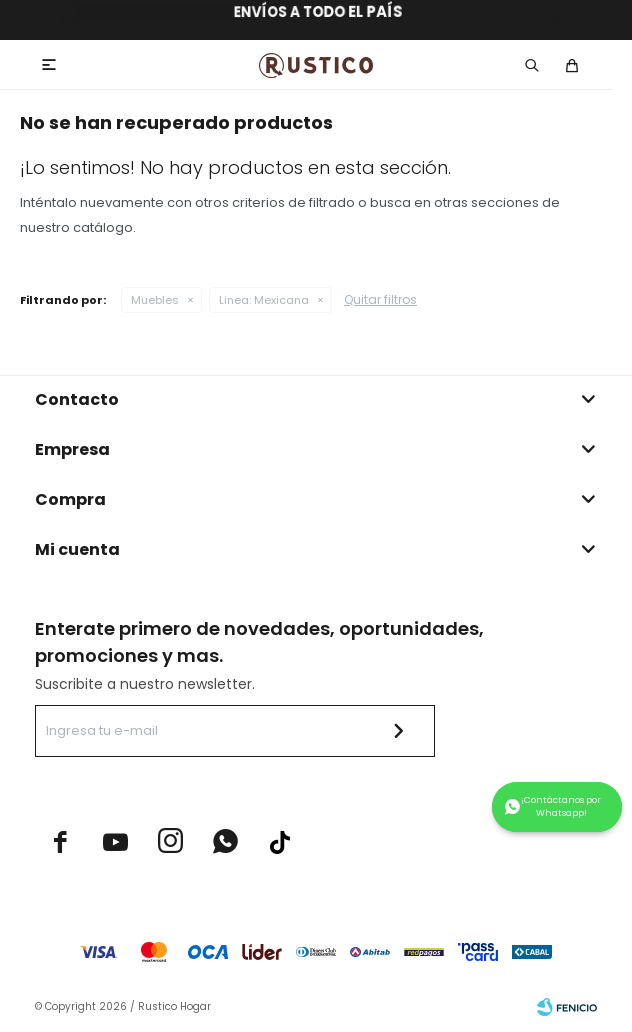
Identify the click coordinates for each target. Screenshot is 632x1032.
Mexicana (264, 300)
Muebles (155, 300)
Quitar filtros (380, 299)
